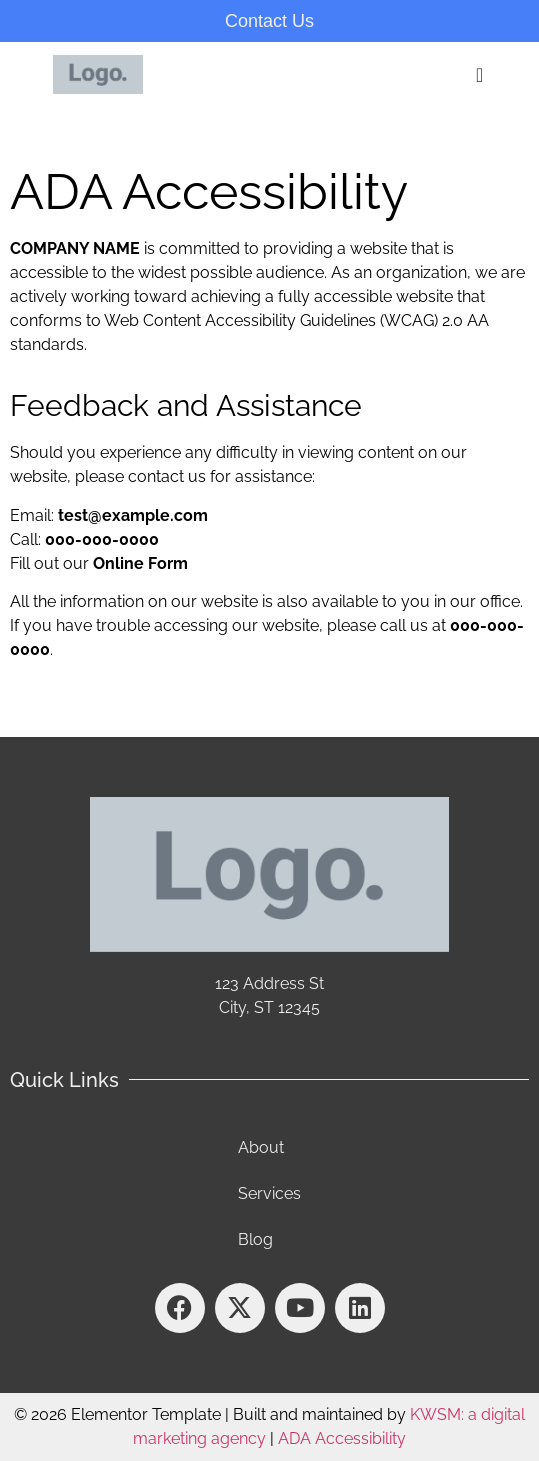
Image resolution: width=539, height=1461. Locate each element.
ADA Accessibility (342, 1438)
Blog (255, 1239)
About (261, 1147)
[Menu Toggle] (481, 75)
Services (269, 1193)
